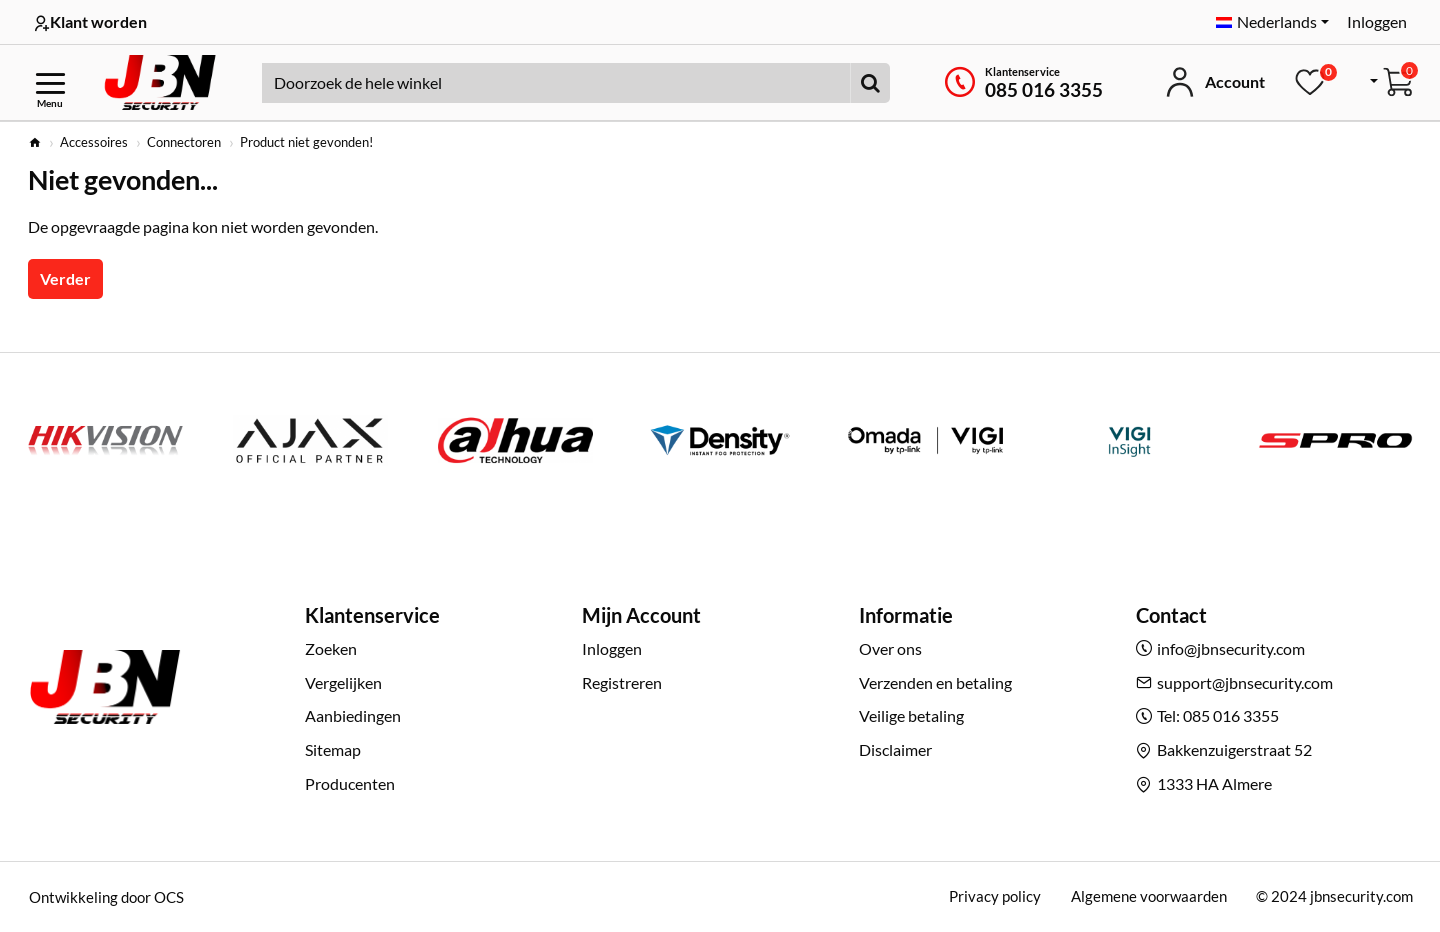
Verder (65, 278)
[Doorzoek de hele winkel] (870, 83)
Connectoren (184, 142)
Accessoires (94, 142)
